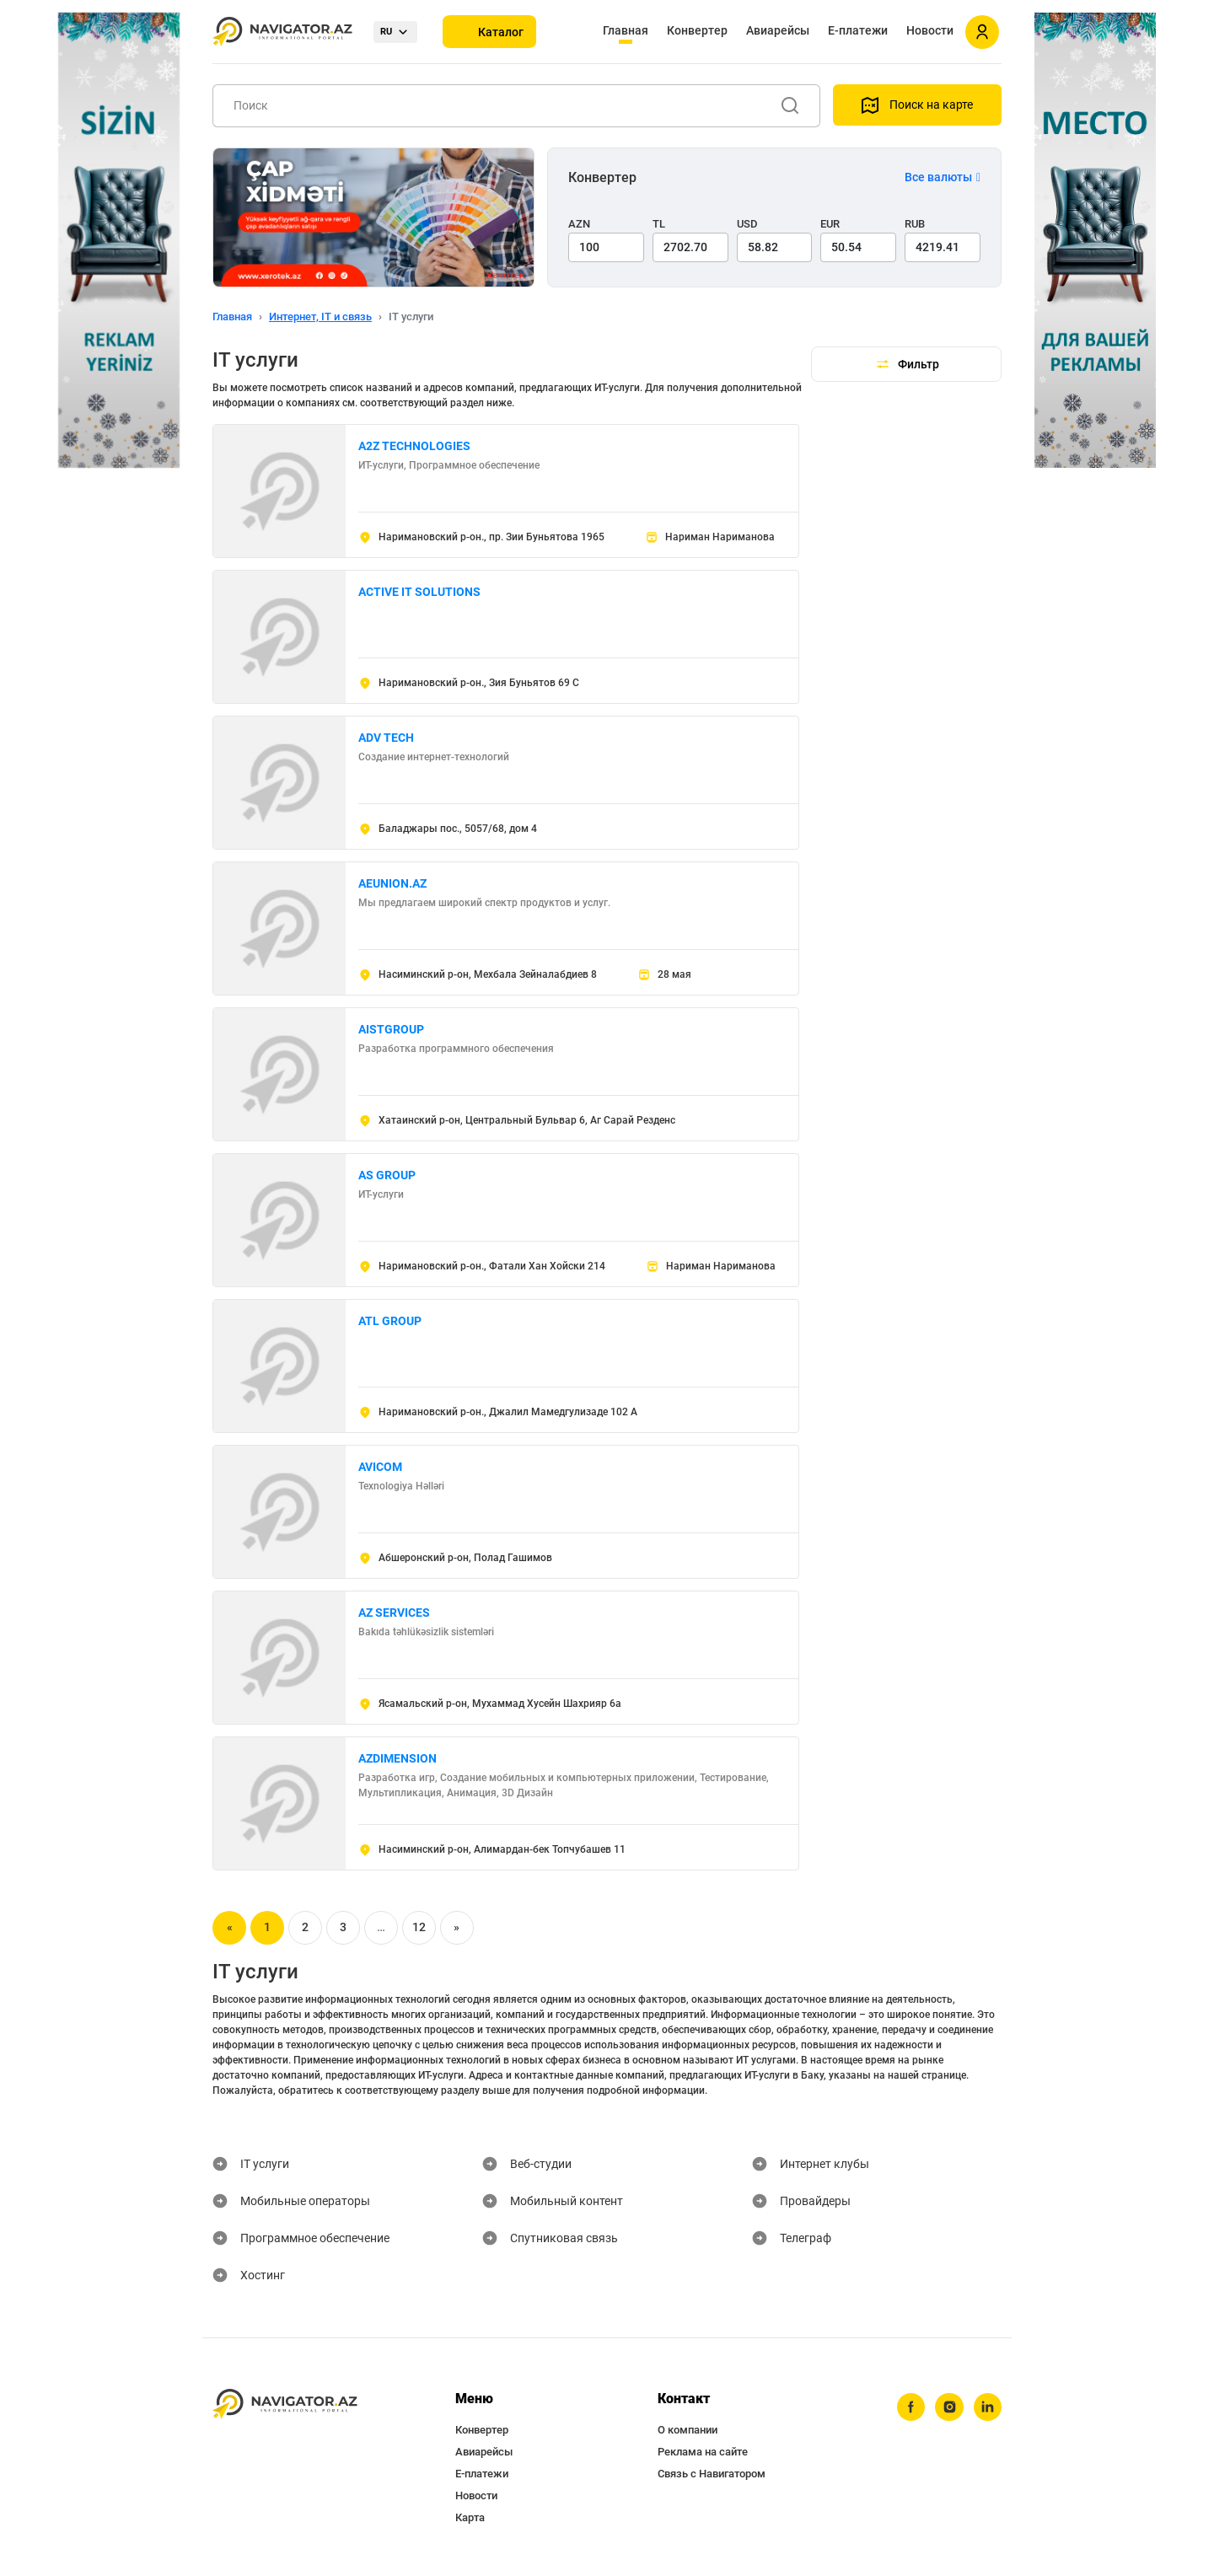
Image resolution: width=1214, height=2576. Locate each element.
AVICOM (380, 1466)
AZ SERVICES (394, 1612)
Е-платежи (858, 30)
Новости (929, 30)
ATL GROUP (390, 1321)
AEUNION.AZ (392, 883)
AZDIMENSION (397, 1758)
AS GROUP (387, 1175)
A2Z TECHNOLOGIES (414, 446)
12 (419, 1927)
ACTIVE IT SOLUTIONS (419, 591)
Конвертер (697, 30)
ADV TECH (386, 737)
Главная (625, 30)
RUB (915, 223)
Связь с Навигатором (711, 2473)
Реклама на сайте (703, 2451)
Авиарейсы (777, 30)
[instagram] (948, 2407)
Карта (470, 2517)
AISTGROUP (391, 1029)
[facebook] (909, 2407)
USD (747, 223)
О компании (687, 2429)
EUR (830, 223)
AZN (579, 223)
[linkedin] (987, 2407)
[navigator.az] (284, 2404)
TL (659, 223)
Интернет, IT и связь (320, 316)
